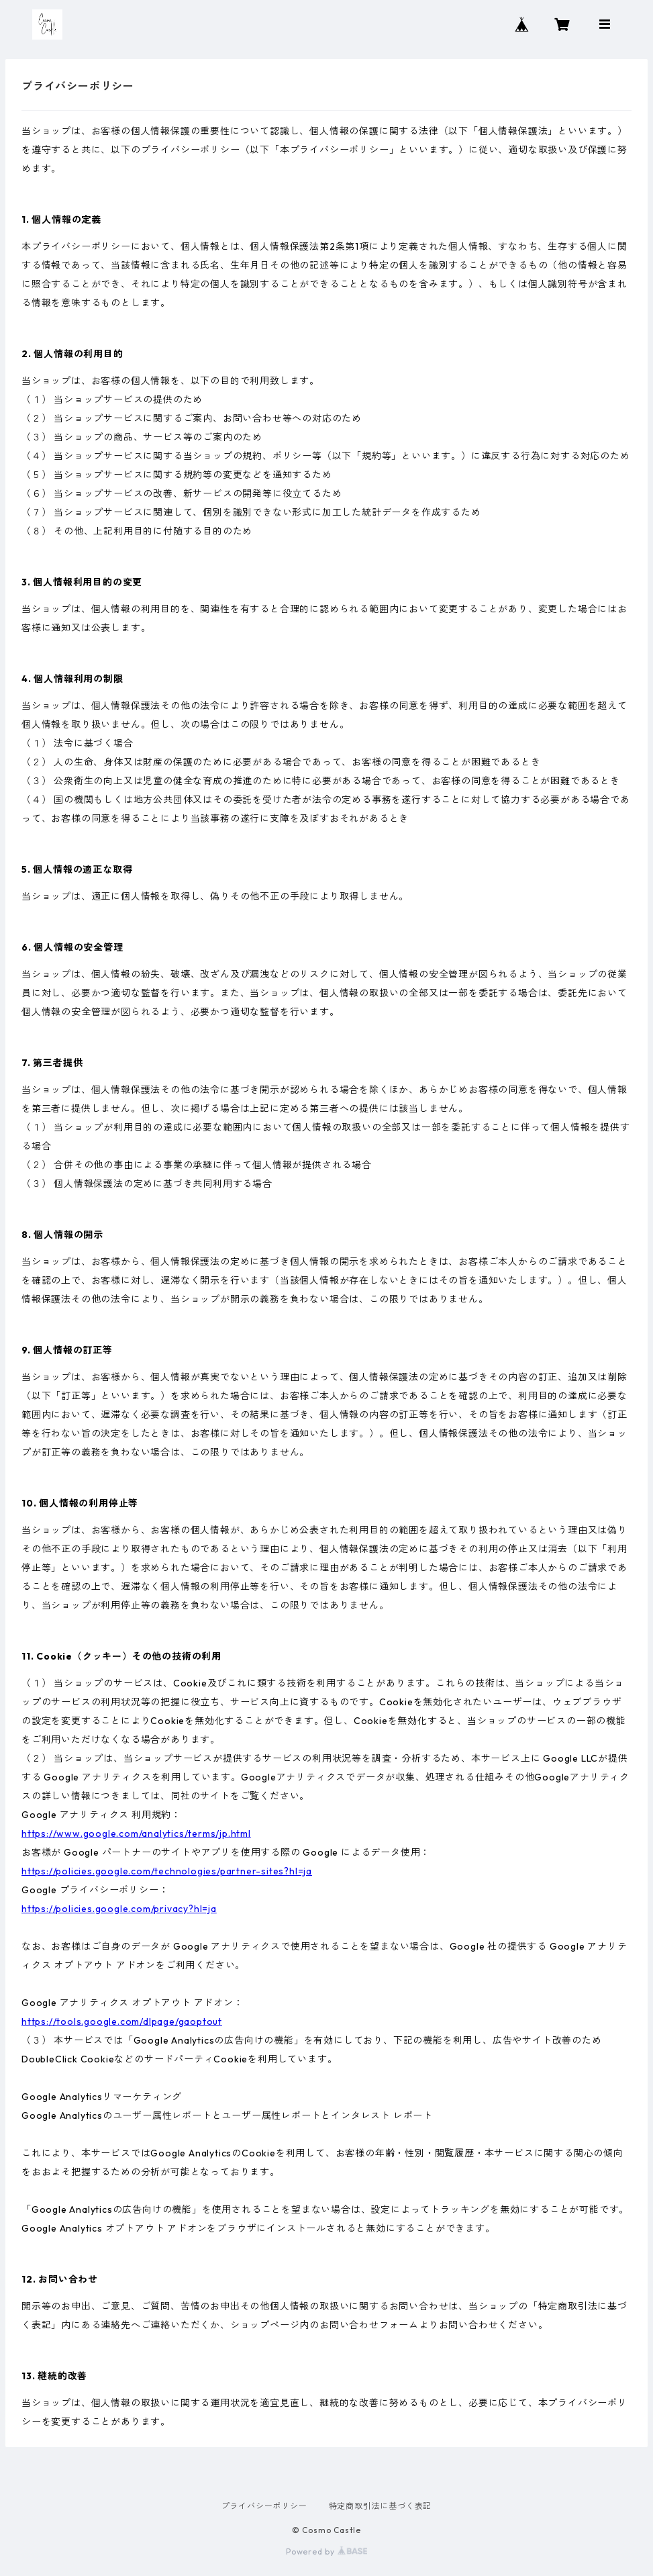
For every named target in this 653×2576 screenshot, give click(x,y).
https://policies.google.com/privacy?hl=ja (119, 1909)
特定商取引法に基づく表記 (380, 2506)
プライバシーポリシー (264, 2506)
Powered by (326, 2551)
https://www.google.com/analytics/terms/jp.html (136, 1833)
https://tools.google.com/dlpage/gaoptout (121, 2021)
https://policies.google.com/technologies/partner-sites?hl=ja (166, 1871)
